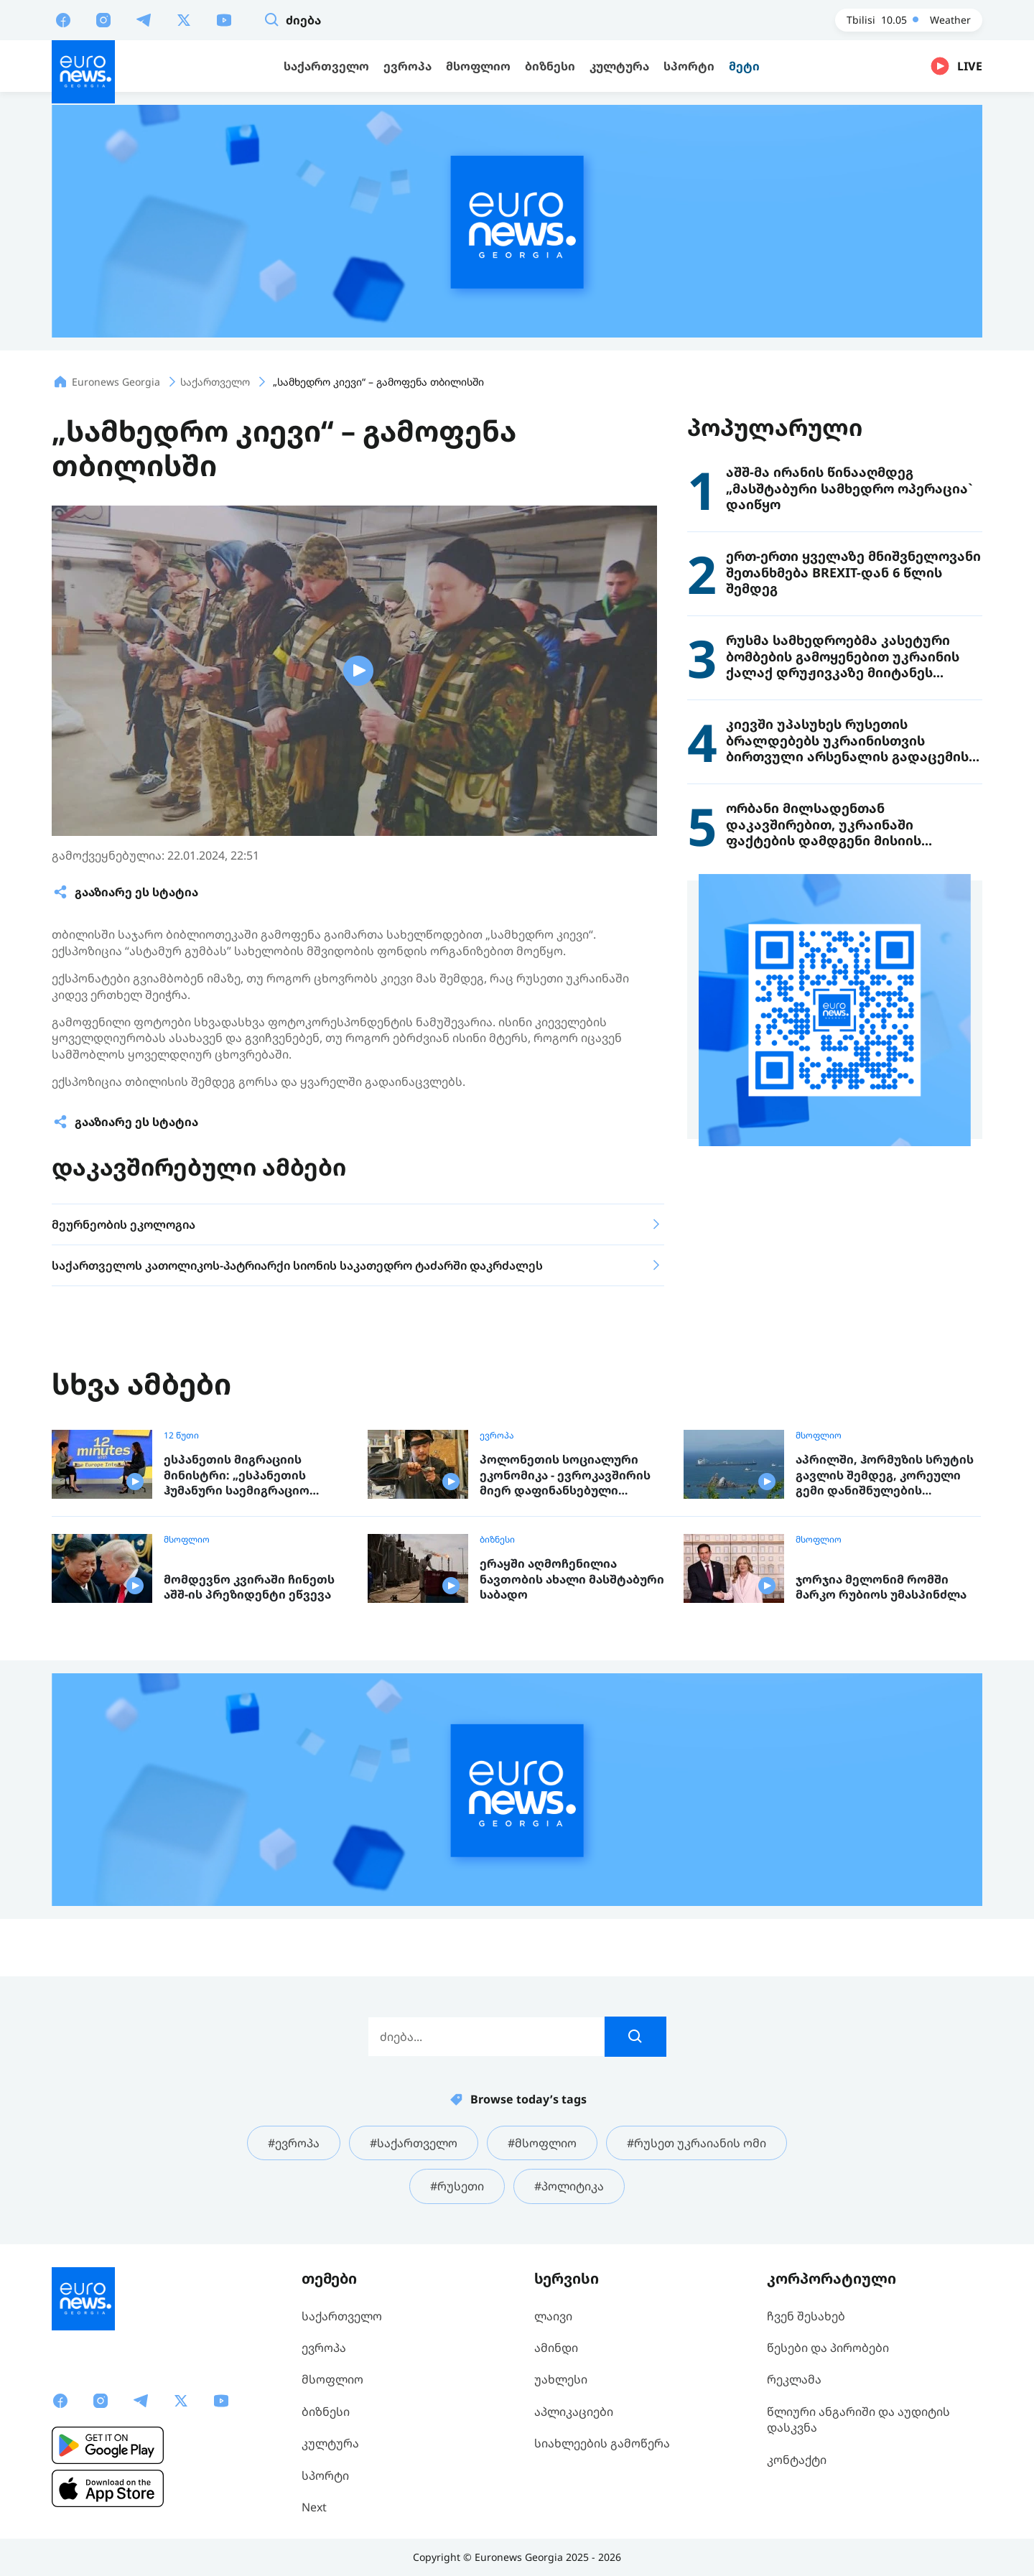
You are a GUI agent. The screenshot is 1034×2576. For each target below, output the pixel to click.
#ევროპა (294, 2143)
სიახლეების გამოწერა (602, 2443)
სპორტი (325, 2475)
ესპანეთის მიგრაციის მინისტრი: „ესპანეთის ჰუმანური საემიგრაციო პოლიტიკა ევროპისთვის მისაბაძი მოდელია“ (243, 1475)
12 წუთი (181, 1435)
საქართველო (342, 2316)
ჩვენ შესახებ (806, 2316)
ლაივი (553, 2316)
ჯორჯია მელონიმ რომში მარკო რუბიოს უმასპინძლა (881, 1587)
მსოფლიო (819, 1435)
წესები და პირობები (828, 2348)
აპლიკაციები (573, 2411)
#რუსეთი (457, 2186)
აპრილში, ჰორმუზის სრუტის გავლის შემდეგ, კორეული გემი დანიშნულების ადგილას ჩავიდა (885, 1475)
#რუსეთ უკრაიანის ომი (696, 2143)
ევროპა (497, 1435)
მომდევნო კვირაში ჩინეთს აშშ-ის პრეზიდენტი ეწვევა (249, 1587)
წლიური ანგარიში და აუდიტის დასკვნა (858, 2419)
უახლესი (560, 2379)
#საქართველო (413, 2143)
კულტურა (330, 2443)
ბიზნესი (497, 1539)
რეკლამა (794, 2379)
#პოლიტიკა (569, 2186)
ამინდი (556, 2348)
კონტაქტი (796, 2460)
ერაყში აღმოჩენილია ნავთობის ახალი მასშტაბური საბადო (572, 1579)
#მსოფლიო (542, 2143)
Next (314, 2507)
